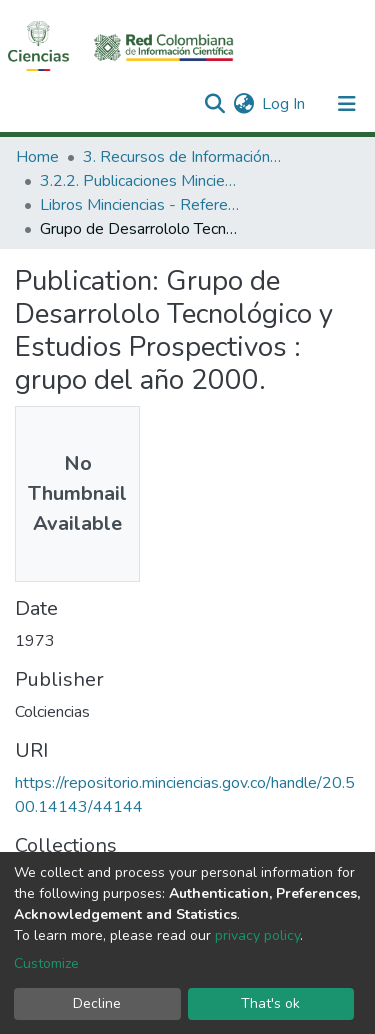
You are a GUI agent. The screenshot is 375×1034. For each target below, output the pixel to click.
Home (37, 157)
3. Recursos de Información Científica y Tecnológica (183, 157)
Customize (46, 963)
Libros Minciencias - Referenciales (140, 205)
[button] (243, 104)
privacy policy (257, 935)
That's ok (270, 1003)
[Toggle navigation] (347, 104)
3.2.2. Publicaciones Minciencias (140, 181)
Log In (284, 104)
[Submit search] (214, 104)
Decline (97, 1003)
